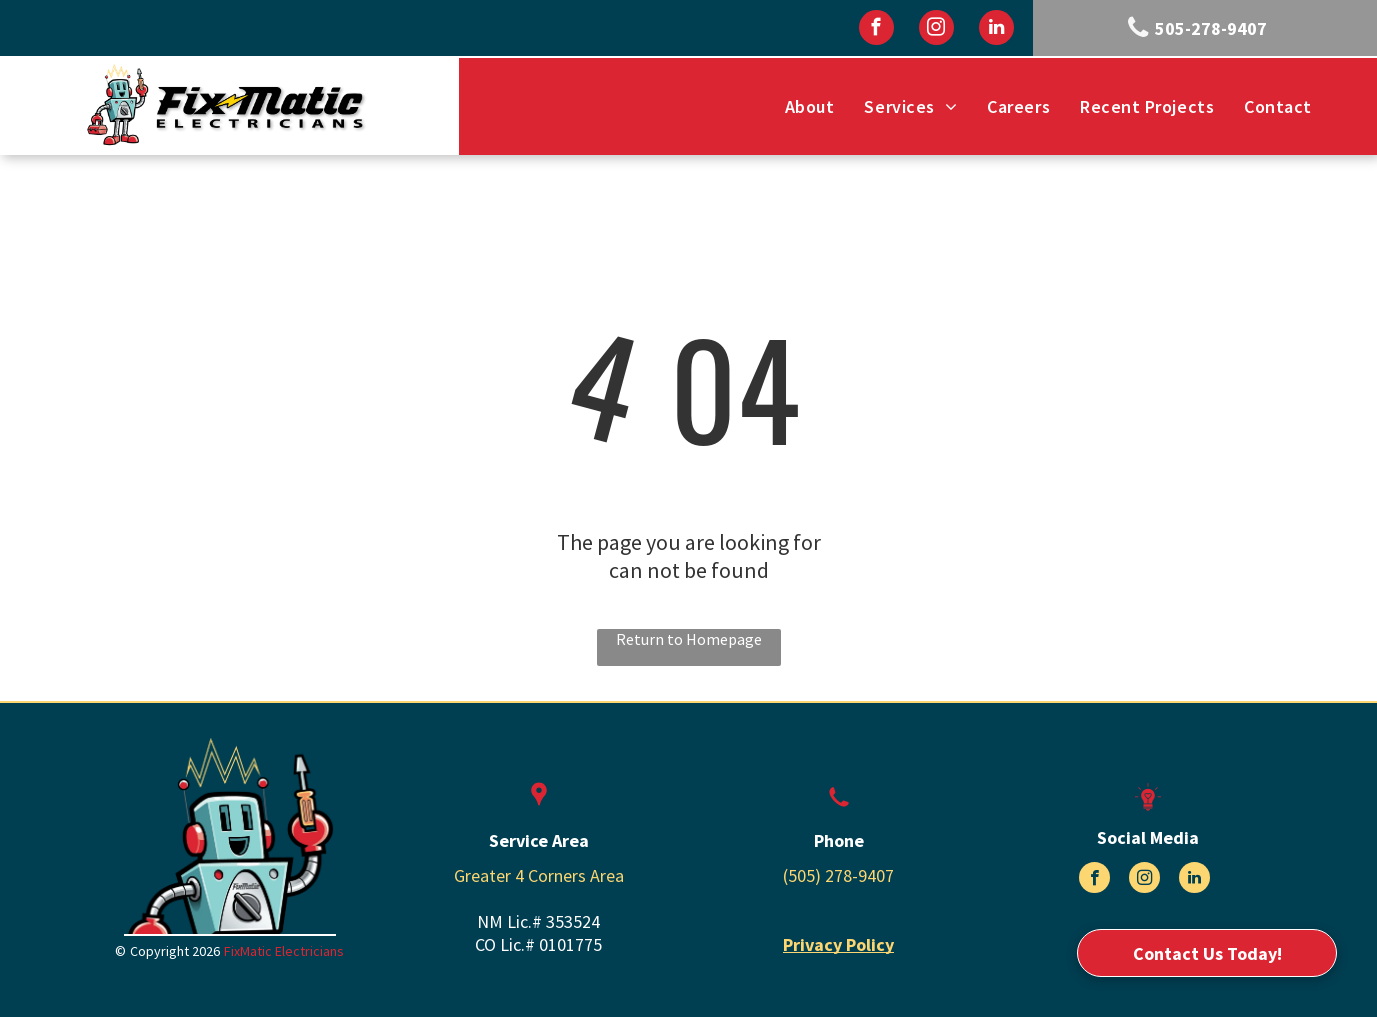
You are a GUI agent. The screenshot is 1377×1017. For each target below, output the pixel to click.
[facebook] (876, 30)
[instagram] (936, 30)
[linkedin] (996, 30)
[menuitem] (810, 106)
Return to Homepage (689, 639)
